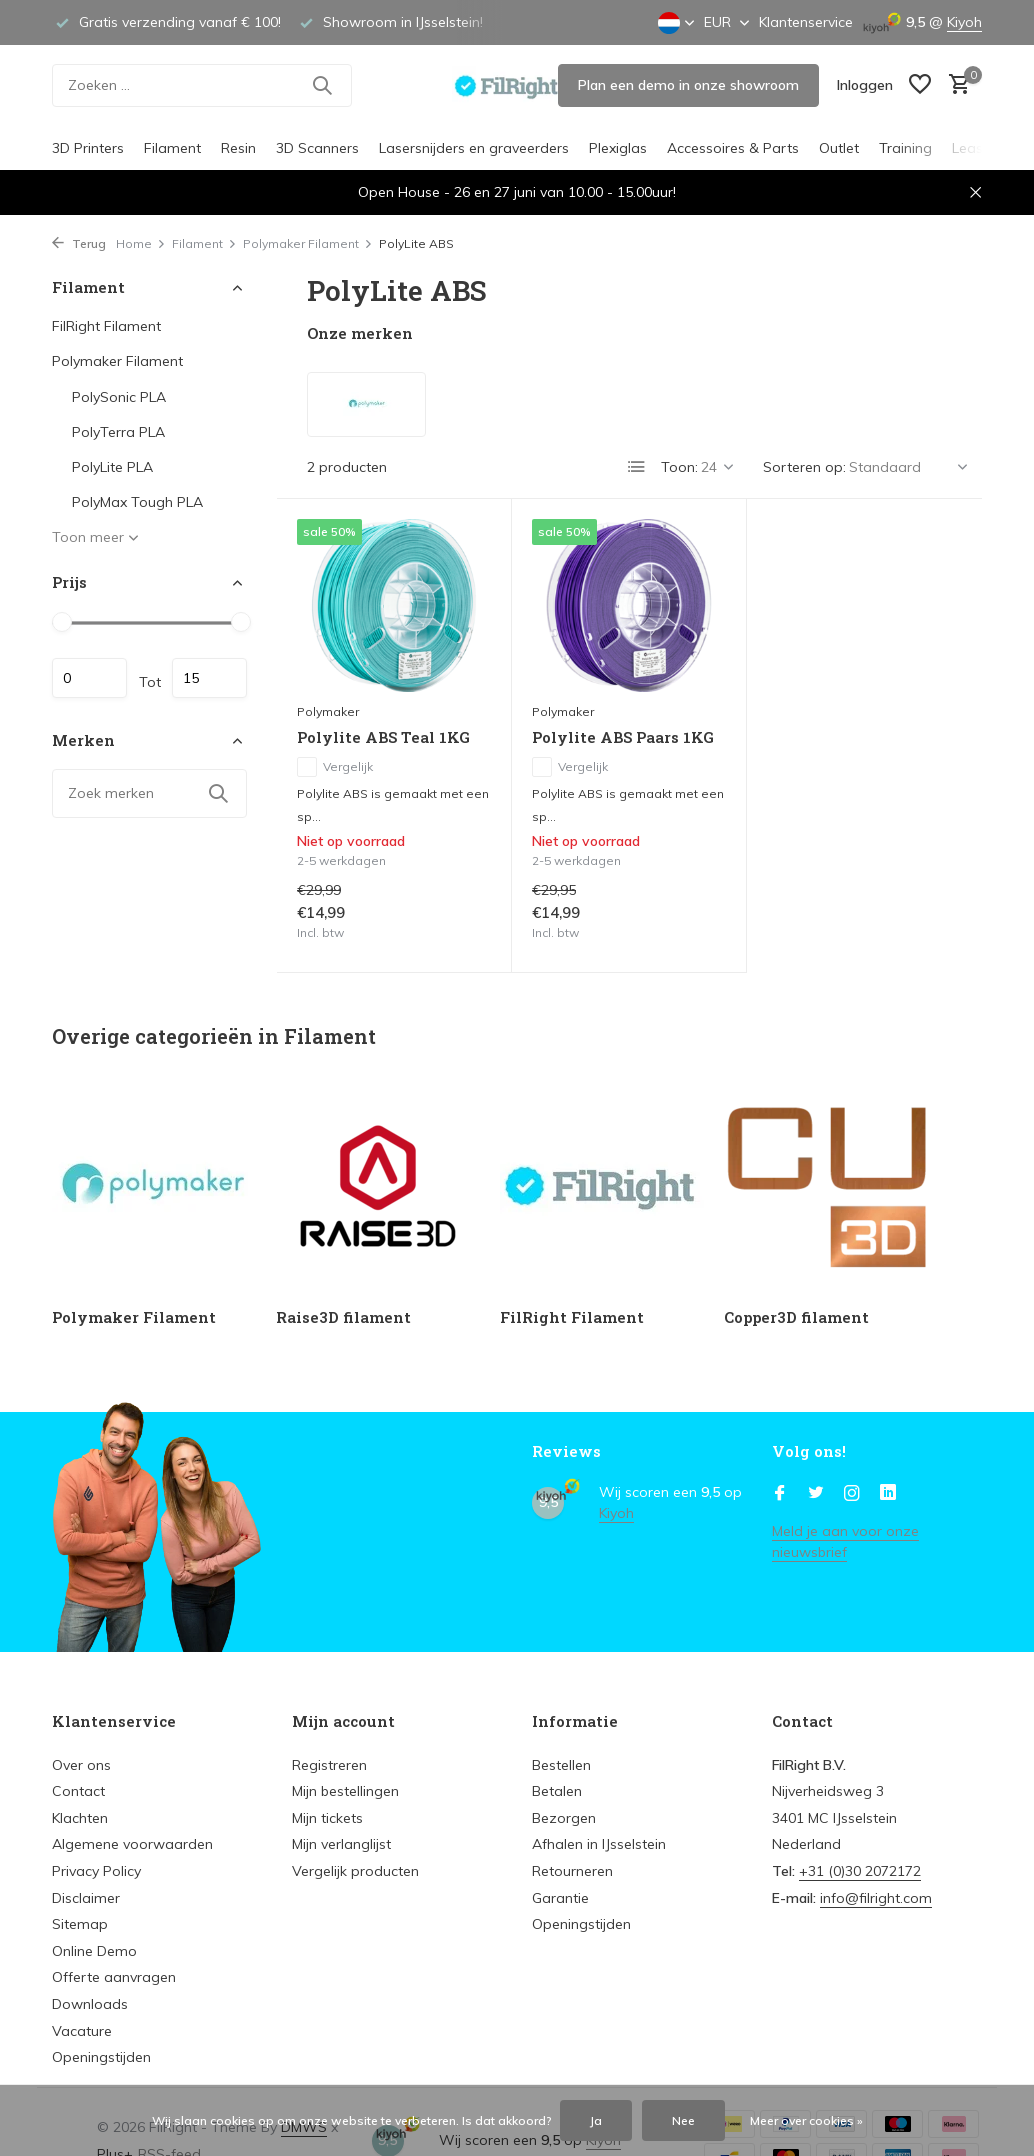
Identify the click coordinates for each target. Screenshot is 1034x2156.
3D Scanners (317, 148)
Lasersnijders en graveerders (474, 148)
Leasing (977, 148)
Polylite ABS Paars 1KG (623, 737)
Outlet (839, 148)
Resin (238, 148)
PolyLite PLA (112, 467)
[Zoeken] (202, 85)
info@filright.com (876, 1898)
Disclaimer (86, 1898)
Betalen (557, 1791)
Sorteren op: (804, 467)
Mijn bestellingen (345, 1791)
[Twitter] (816, 1494)
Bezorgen (564, 1818)
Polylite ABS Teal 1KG (383, 737)
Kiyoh (964, 22)
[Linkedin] (888, 1494)
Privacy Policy (96, 1871)
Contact (78, 1791)
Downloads (90, 2004)
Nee (683, 2120)
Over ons (81, 1765)
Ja (596, 2120)
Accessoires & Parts (733, 148)
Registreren (329, 1765)
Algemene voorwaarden (132, 1844)
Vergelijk (335, 767)
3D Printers (88, 148)
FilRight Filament (106, 326)
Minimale (89, 678)
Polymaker (328, 711)
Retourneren (572, 1871)
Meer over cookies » (806, 2120)
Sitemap (80, 1924)
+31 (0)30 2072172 (860, 1871)
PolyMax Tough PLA (137, 502)
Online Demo (94, 1951)
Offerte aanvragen (114, 1977)
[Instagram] (852, 1494)
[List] (637, 467)
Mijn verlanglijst (341, 1844)
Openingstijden (101, 2057)
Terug (79, 243)
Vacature (82, 2031)
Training (905, 148)
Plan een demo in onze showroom (688, 85)
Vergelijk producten (355, 1871)
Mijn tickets (327, 1818)
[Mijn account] (865, 85)
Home (141, 243)
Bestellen (561, 1765)
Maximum (209, 678)
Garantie (560, 1898)
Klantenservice (806, 22)
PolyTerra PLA (118, 432)
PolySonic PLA (119, 397)
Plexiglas (618, 148)
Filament (172, 148)
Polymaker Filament (308, 243)
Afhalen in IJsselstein (599, 1844)
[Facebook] (780, 1494)
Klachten (80, 1818)
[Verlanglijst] (920, 85)
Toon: (679, 467)
